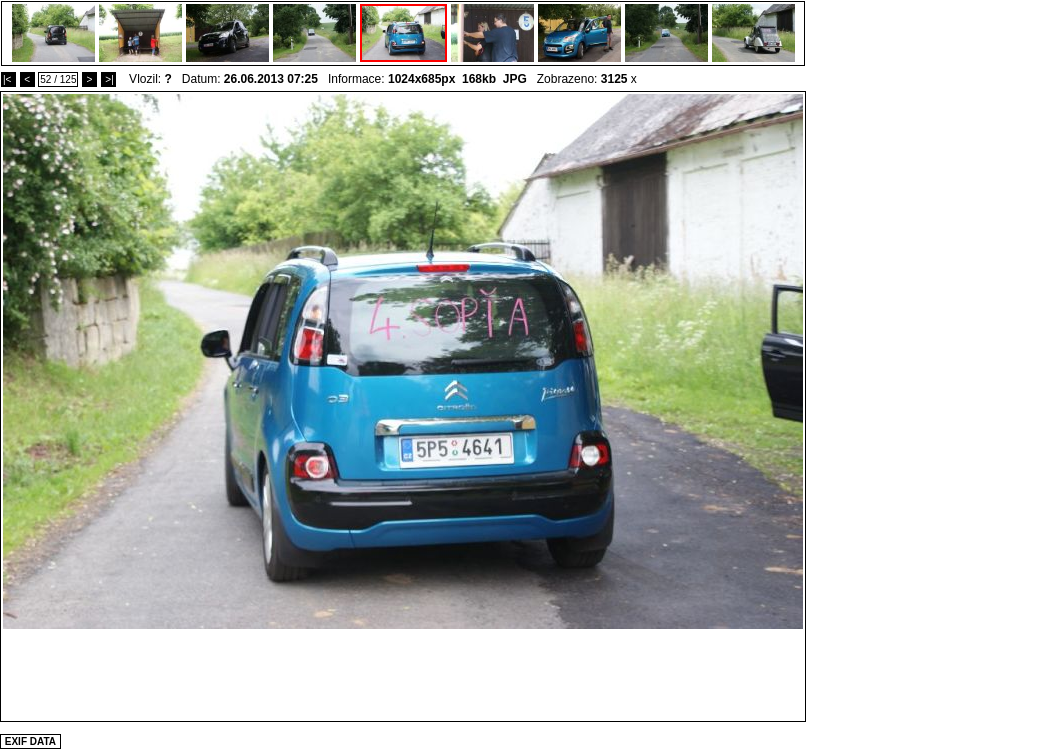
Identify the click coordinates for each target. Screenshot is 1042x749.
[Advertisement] (403, 674)
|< (8, 79)
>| (108, 79)
